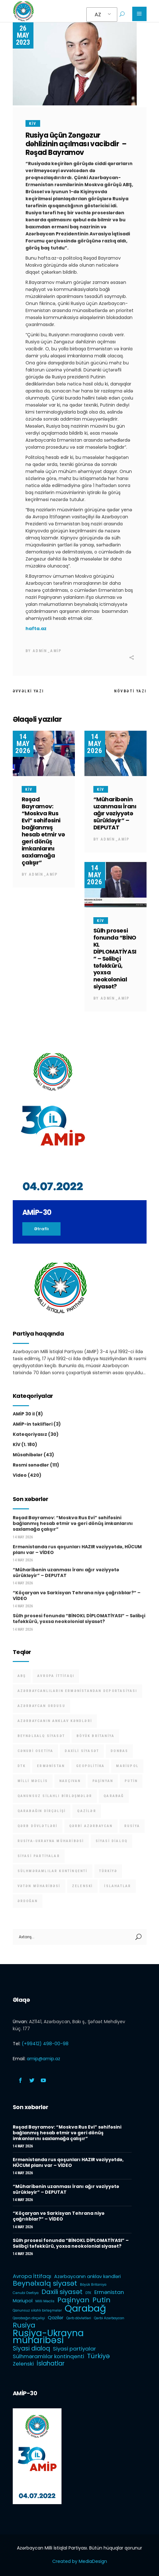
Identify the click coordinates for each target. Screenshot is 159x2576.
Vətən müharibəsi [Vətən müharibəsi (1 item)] (39, 1886)
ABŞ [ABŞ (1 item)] (22, 1676)
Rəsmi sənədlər (31, 1465)
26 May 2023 (23, 35)
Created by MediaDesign (79, 2561)
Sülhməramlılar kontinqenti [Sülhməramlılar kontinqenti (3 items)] (53, 1871)
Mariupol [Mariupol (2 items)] (127, 1766)
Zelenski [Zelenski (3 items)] (82, 1886)
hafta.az (36, 628)
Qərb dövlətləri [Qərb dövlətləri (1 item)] (38, 1826)
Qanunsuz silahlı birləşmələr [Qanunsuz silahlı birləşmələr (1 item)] (55, 1796)
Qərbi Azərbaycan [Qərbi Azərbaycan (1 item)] (91, 1826)
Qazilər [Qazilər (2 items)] (86, 1811)
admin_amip (47, 651)
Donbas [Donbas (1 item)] (119, 1751)
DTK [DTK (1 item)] (22, 1766)
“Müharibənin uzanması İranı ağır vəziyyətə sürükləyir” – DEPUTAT (114, 813)
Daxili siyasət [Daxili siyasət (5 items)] (82, 1751)
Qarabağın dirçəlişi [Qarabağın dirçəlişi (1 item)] (42, 1811)
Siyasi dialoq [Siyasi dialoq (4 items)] (112, 1841)
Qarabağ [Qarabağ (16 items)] (114, 1796)
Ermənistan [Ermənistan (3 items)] (51, 1766)
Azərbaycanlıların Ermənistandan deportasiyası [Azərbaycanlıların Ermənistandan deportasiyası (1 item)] (77, 1691)
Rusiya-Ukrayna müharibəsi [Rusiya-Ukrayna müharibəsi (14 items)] (51, 1841)
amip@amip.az (43, 2058)
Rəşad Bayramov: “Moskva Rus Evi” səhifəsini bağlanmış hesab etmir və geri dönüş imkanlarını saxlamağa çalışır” (43, 830)
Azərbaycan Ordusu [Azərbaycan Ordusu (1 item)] (41, 1706)
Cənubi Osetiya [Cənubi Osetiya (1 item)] (36, 1751)
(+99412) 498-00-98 (45, 2043)
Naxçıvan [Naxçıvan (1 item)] (70, 1781)
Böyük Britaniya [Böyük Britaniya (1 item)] (95, 1736)
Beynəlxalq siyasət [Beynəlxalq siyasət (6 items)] (41, 1736)
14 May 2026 (23, 744)
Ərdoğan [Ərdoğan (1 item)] (28, 1901)
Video (20, 1475)
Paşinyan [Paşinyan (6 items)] (102, 1781)
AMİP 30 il (24, 1414)
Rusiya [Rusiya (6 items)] (132, 1826)
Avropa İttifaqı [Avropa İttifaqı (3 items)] (55, 1676)
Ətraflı (41, 1229)
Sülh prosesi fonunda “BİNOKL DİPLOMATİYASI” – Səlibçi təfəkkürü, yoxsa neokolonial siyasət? (114, 958)
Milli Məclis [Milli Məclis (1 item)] (33, 1781)
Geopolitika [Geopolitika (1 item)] (90, 1766)
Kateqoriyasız (30, 1434)
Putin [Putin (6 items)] (131, 1781)
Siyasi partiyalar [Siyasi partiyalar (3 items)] (39, 1856)
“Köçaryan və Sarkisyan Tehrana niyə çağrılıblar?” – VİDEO (77, 1595)
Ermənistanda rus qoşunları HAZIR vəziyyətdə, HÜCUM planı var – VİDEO (77, 1549)
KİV (33, 123)
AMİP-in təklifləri (33, 1424)
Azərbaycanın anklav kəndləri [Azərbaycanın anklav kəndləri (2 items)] (55, 1721)
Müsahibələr (28, 1455)
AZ (98, 14)
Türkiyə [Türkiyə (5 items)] (108, 1871)
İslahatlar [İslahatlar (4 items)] (117, 1886)
